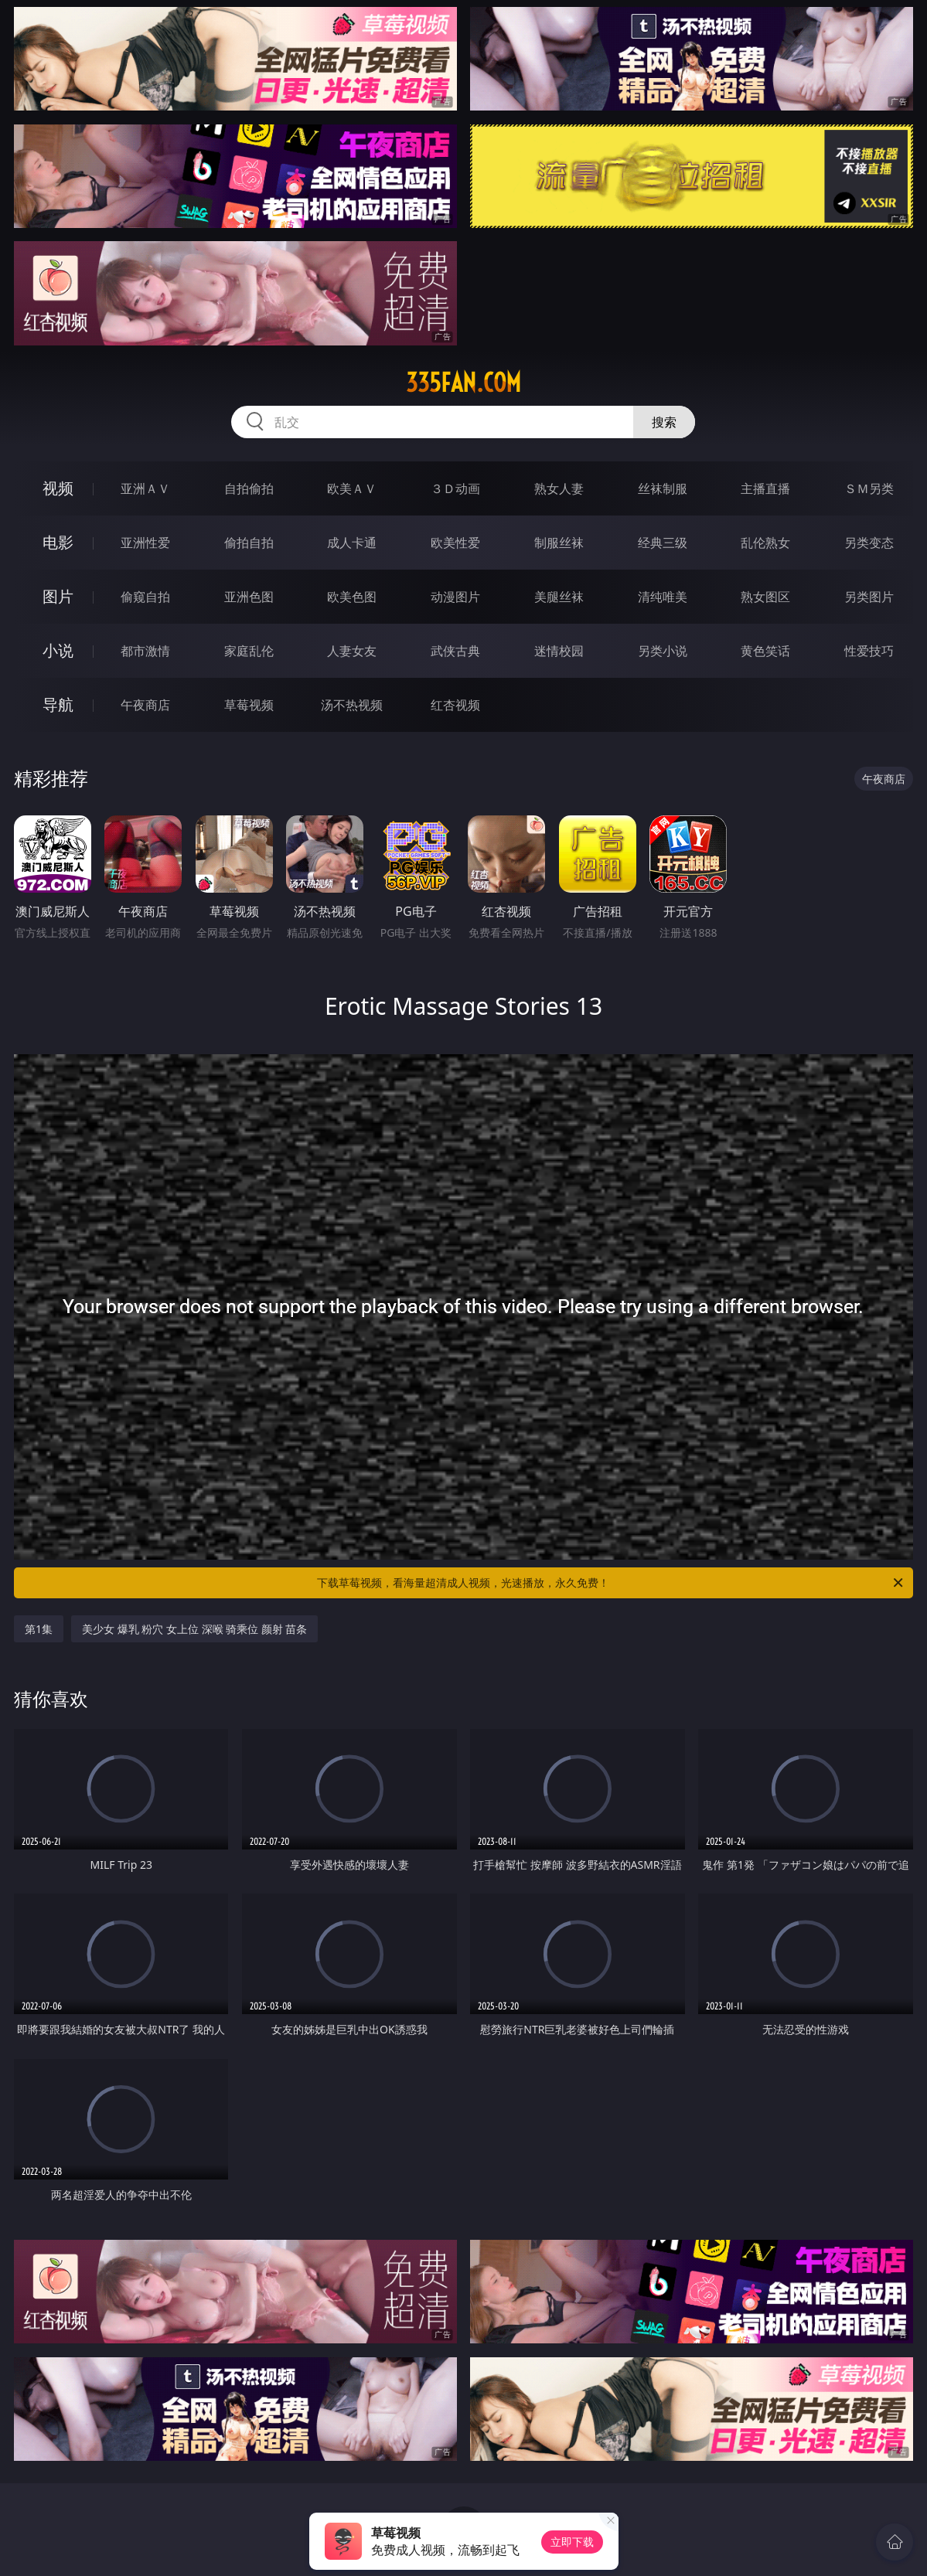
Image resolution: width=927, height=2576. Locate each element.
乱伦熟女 (765, 542)
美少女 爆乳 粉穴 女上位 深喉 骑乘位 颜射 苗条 (194, 1628)
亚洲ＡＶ (145, 488)
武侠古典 (455, 650)
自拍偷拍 (249, 488)
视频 (58, 488)
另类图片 (869, 596)
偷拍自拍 (249, 542)
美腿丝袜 (559, 596)
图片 (58, 596)
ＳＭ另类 (869, 488)
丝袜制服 (662, 488)
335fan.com (463, 382)
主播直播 (765, 488)
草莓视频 (249, 704)
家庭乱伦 (249, 650)
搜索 (664, 421)
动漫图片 (455, 596)
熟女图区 (765, 596)
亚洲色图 (249, 596)
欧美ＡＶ (352, 488)
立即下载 (572, 2541)
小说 (58, 650)
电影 (58, 542)
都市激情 (145, 650)
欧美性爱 (455, 542)
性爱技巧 (869, 650)
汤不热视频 (352, 704)
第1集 (39, 1628)
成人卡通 (352, 542)
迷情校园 (559, 650)
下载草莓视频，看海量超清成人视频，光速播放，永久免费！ (611, 1583)
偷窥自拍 (145, 596)
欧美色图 (352, 596)
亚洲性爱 (145, 542)
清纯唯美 (662, 596)
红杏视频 (455, 704)
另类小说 (662, 650)
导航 (58, 704)
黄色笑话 (765, 650)
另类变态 (869, 542)
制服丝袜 (559, 542)
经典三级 (662, 542)
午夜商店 (145, 704)
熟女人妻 (559, 488)
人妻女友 (352, 650)
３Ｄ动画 (455, 488)
